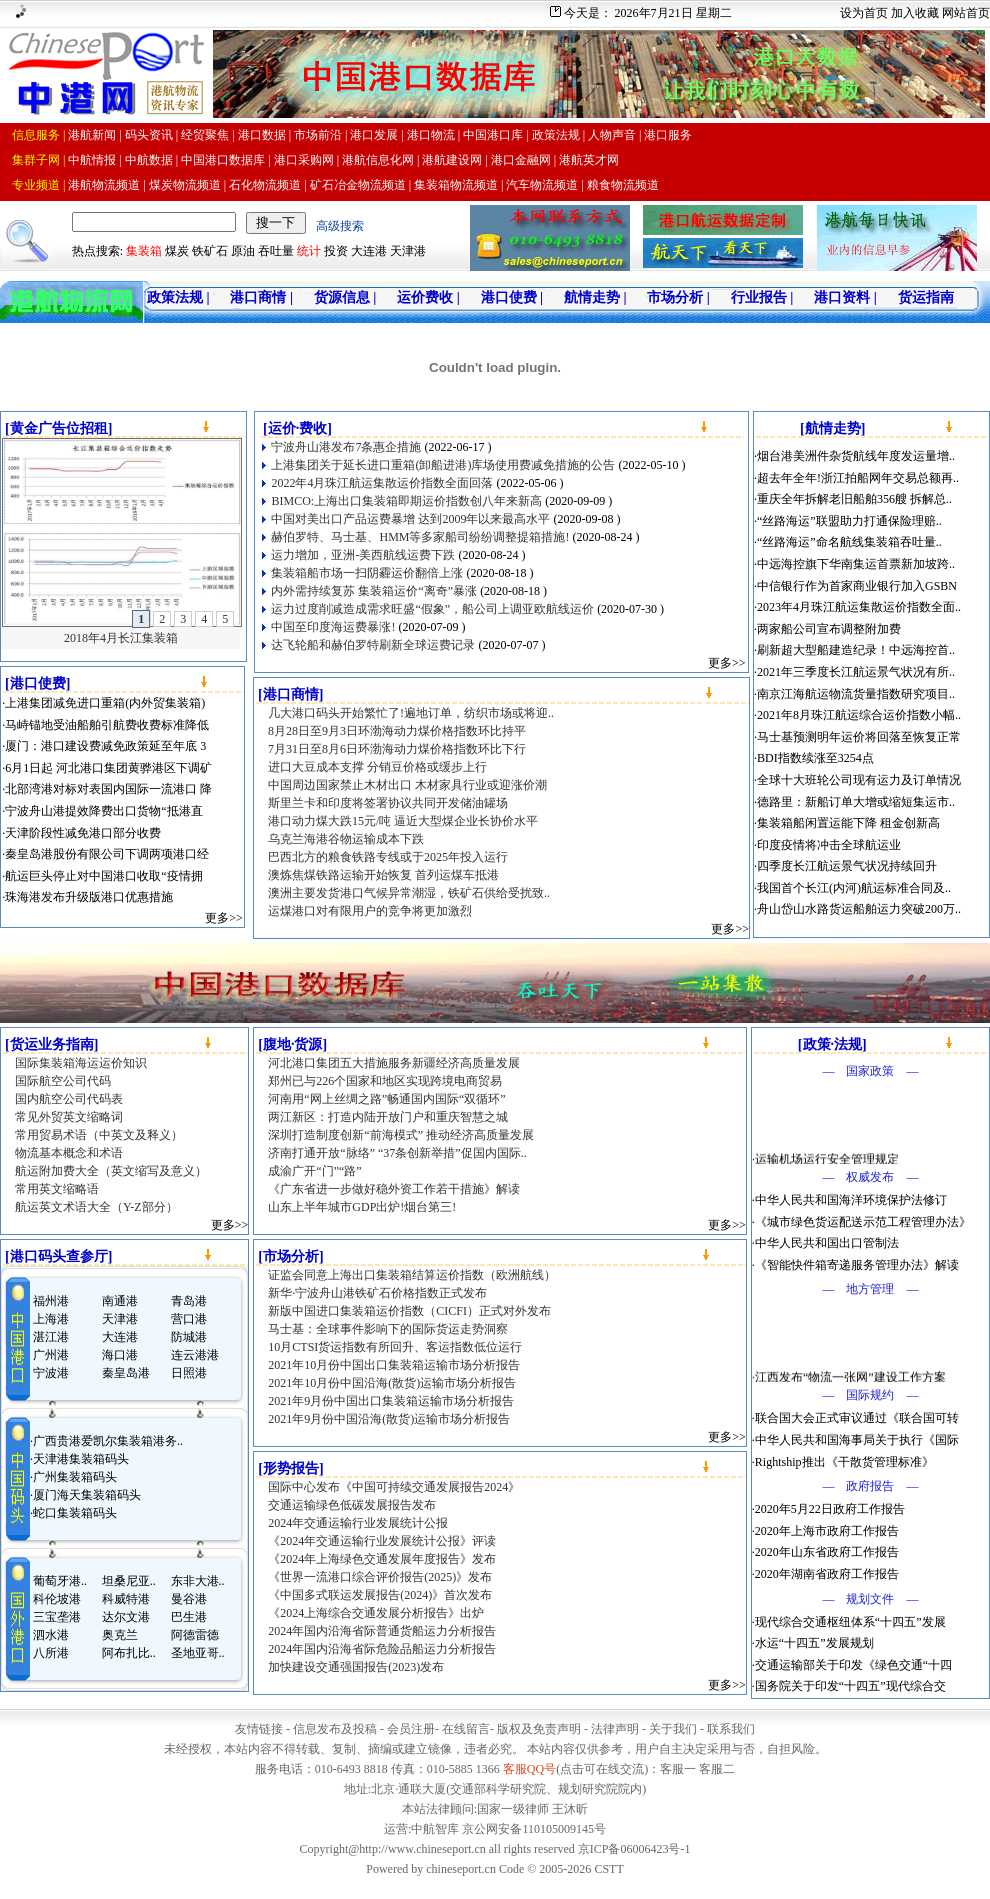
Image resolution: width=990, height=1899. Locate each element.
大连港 (369, 251)
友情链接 (259, 1729)
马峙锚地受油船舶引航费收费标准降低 (107, 725)
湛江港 (51, 1337)
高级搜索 (340, 226)
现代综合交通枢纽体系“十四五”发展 (850, 1622)
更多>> (224, 918)
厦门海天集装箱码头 (87, 1495)
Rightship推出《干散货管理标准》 (844, 1462)
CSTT (608, 1869)
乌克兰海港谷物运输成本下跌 (346, 839)
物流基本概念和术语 (69, 1153)
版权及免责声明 (539, 1729)
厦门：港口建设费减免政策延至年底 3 (105, 746)
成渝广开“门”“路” (314, 1171)
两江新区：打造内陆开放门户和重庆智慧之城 (388, 1117)
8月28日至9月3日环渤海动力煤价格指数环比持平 (397, 731)
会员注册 (411, 1729)
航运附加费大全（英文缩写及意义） (111, 1171)
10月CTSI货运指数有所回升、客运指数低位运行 (395, 1347)
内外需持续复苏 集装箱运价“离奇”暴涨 (374, 591)
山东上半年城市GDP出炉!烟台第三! (362, 1207)
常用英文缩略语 (57, 1189)
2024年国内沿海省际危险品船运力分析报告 (382, 1649)
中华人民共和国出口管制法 (827, 1243)
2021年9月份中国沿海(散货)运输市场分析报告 (389, 1419)
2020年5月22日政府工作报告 (830, 1509)
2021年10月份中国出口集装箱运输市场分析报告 (394, 1365)
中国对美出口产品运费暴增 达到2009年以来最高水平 (410, 519)
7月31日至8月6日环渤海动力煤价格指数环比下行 (397, 749)
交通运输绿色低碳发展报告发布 (352, 1505)
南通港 (120, 1301)
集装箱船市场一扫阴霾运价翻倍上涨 (367, 573)
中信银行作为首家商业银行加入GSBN (857, 586)
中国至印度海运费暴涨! (333, 627)
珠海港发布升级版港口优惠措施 (89, 897)
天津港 (408, 251)
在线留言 (466, 1729)
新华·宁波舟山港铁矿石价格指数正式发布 (377, 1293)
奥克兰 (120, 1635)
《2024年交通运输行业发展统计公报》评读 (382, 1541)
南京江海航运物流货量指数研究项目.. (856, 694)
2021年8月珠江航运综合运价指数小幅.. (859, 715)
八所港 (51, 1653)
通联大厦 (422, 1789)
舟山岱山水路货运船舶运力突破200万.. (859, 909)
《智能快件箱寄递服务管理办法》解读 (857, 1265)
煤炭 (177, 251)
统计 (309, 251)
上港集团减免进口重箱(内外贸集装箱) (105, 703)
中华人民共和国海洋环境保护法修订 (851, 1200)
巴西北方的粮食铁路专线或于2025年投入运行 (388, 857)
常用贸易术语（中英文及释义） (99, 1135)
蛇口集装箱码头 (75, 1513)
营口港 (189, 1319)
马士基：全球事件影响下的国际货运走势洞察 (388, 1329)
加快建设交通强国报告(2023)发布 (356, 1667)
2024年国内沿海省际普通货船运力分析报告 (382, 1631)
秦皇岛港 (126, 1373)
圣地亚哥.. (198, 1653)
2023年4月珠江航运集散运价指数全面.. (859, 607)
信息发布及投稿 (335, 1729)
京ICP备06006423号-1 (634, 1849)
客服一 (678, 1769)
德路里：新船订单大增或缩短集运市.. (856, 802)
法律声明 (615, 1729)
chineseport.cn (461, 1869)
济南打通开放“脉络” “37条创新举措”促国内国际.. (397, 1153)
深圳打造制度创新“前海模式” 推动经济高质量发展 (401, 1135)
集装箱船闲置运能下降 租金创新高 (848, 823)
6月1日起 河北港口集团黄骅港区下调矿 (108, 768)
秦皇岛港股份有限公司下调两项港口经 (107, 854)
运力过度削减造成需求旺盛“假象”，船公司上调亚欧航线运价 (432, 609)
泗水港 (51, 1635)
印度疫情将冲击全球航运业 (829, 845)
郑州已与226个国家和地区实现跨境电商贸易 (385, 1081)
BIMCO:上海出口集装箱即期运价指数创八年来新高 (406, 501)
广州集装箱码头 (75, 1477)
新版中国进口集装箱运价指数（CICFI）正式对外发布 (409, 1311)
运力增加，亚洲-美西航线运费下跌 (363, 555)
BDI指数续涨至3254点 (815, 758)
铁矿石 (210, 251)
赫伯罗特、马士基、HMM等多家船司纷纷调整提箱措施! (420, 537)
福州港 (51, 1301)
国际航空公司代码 (63, 1081)
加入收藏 (915, 13)
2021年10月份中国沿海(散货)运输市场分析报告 (392, 1383)
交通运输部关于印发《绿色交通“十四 (853, 1665)
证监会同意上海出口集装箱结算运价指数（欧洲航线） (412, 1275)
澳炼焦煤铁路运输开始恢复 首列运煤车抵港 (383, 875)
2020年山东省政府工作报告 (827, 1552)
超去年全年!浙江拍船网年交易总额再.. (858, 478)
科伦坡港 (57, 1599)
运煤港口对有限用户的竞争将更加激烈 (370, 911)
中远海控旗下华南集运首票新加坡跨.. (856, 564)
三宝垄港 (57, 1617)
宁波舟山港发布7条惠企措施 (346, 447)
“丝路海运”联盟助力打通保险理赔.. (849, 521)
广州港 (51, 1355)
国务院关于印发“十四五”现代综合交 (850, 1686)
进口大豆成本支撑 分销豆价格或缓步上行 (377, 767)
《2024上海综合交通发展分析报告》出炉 (376, 1613)
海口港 (120, 1355)
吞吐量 (276, 251)
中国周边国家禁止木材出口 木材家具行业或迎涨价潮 (407, 785)
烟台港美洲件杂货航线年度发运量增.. (856, 456)
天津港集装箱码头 (81, 1459)
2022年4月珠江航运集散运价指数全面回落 (382, 483)
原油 (243, 251)
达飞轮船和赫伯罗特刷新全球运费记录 (373, 645)
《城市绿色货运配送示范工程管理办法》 (863, 1222)
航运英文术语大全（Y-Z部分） (96, 1207)
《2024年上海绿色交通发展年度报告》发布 (382, 1559)
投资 (336, 251)
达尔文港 (126, 1617)
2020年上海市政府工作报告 (827, 1531)
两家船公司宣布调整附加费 (829, 629)
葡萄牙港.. (60, 1581)
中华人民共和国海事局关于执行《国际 (857, 1440)
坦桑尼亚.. (129, 1581)
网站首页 (966, 13)
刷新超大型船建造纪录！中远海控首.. (856, 650)
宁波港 (51, 1373)
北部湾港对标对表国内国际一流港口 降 (108, 789)
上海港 (51, 1319)
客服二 (717, 1769)
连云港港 (195, 1355)
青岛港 (189, 1301)
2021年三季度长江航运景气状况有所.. (856, 672)
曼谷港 (189, 1599)
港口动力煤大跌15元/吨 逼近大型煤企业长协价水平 (403, 821)
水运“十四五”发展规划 (814, 1643)
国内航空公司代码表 (69, 1099)
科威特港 (126, 1599)
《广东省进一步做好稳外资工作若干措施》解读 (394, 1189)
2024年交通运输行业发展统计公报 (358, 1523)
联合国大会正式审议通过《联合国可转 (857, 1418)
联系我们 (731, 1729)
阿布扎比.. (129, 1653)
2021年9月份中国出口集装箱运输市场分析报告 (391, 1401)
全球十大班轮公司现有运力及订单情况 (859, 780)
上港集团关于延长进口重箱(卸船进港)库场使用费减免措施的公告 (443, 465)
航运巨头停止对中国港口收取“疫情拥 (103, 876)
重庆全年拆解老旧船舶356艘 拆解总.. (854, 499)
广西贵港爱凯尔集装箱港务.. (108, 1441)
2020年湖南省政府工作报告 (827, 1574)
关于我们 (673, 1729)
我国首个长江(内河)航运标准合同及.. (854, 888)
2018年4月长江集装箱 (121, 638)
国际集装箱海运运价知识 (81, 1063)
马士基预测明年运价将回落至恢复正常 (859, 737)
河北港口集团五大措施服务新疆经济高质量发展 (394, 1063)
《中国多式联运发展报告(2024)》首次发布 (380, 1595)
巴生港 (189, 1617)
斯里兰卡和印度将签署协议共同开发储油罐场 (388, 803)
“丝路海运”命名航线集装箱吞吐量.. (849, 542)
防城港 (189, 1337)
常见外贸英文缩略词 (69, 1117)
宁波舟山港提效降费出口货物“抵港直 (103, 811)
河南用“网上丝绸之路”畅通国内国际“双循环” (386, 1099)
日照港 (189, 1373)
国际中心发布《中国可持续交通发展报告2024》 (394, 1487)
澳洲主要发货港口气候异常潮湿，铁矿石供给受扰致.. (409, 893)
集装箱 (144, 251)
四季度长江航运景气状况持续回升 (847, 866)
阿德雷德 (195, 1635)
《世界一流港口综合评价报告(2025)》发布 (380, 1577)
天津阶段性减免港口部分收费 (83, 833)
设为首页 (864, 13)
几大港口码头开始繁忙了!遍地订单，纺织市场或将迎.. (411, 713)
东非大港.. (198, 1581)
